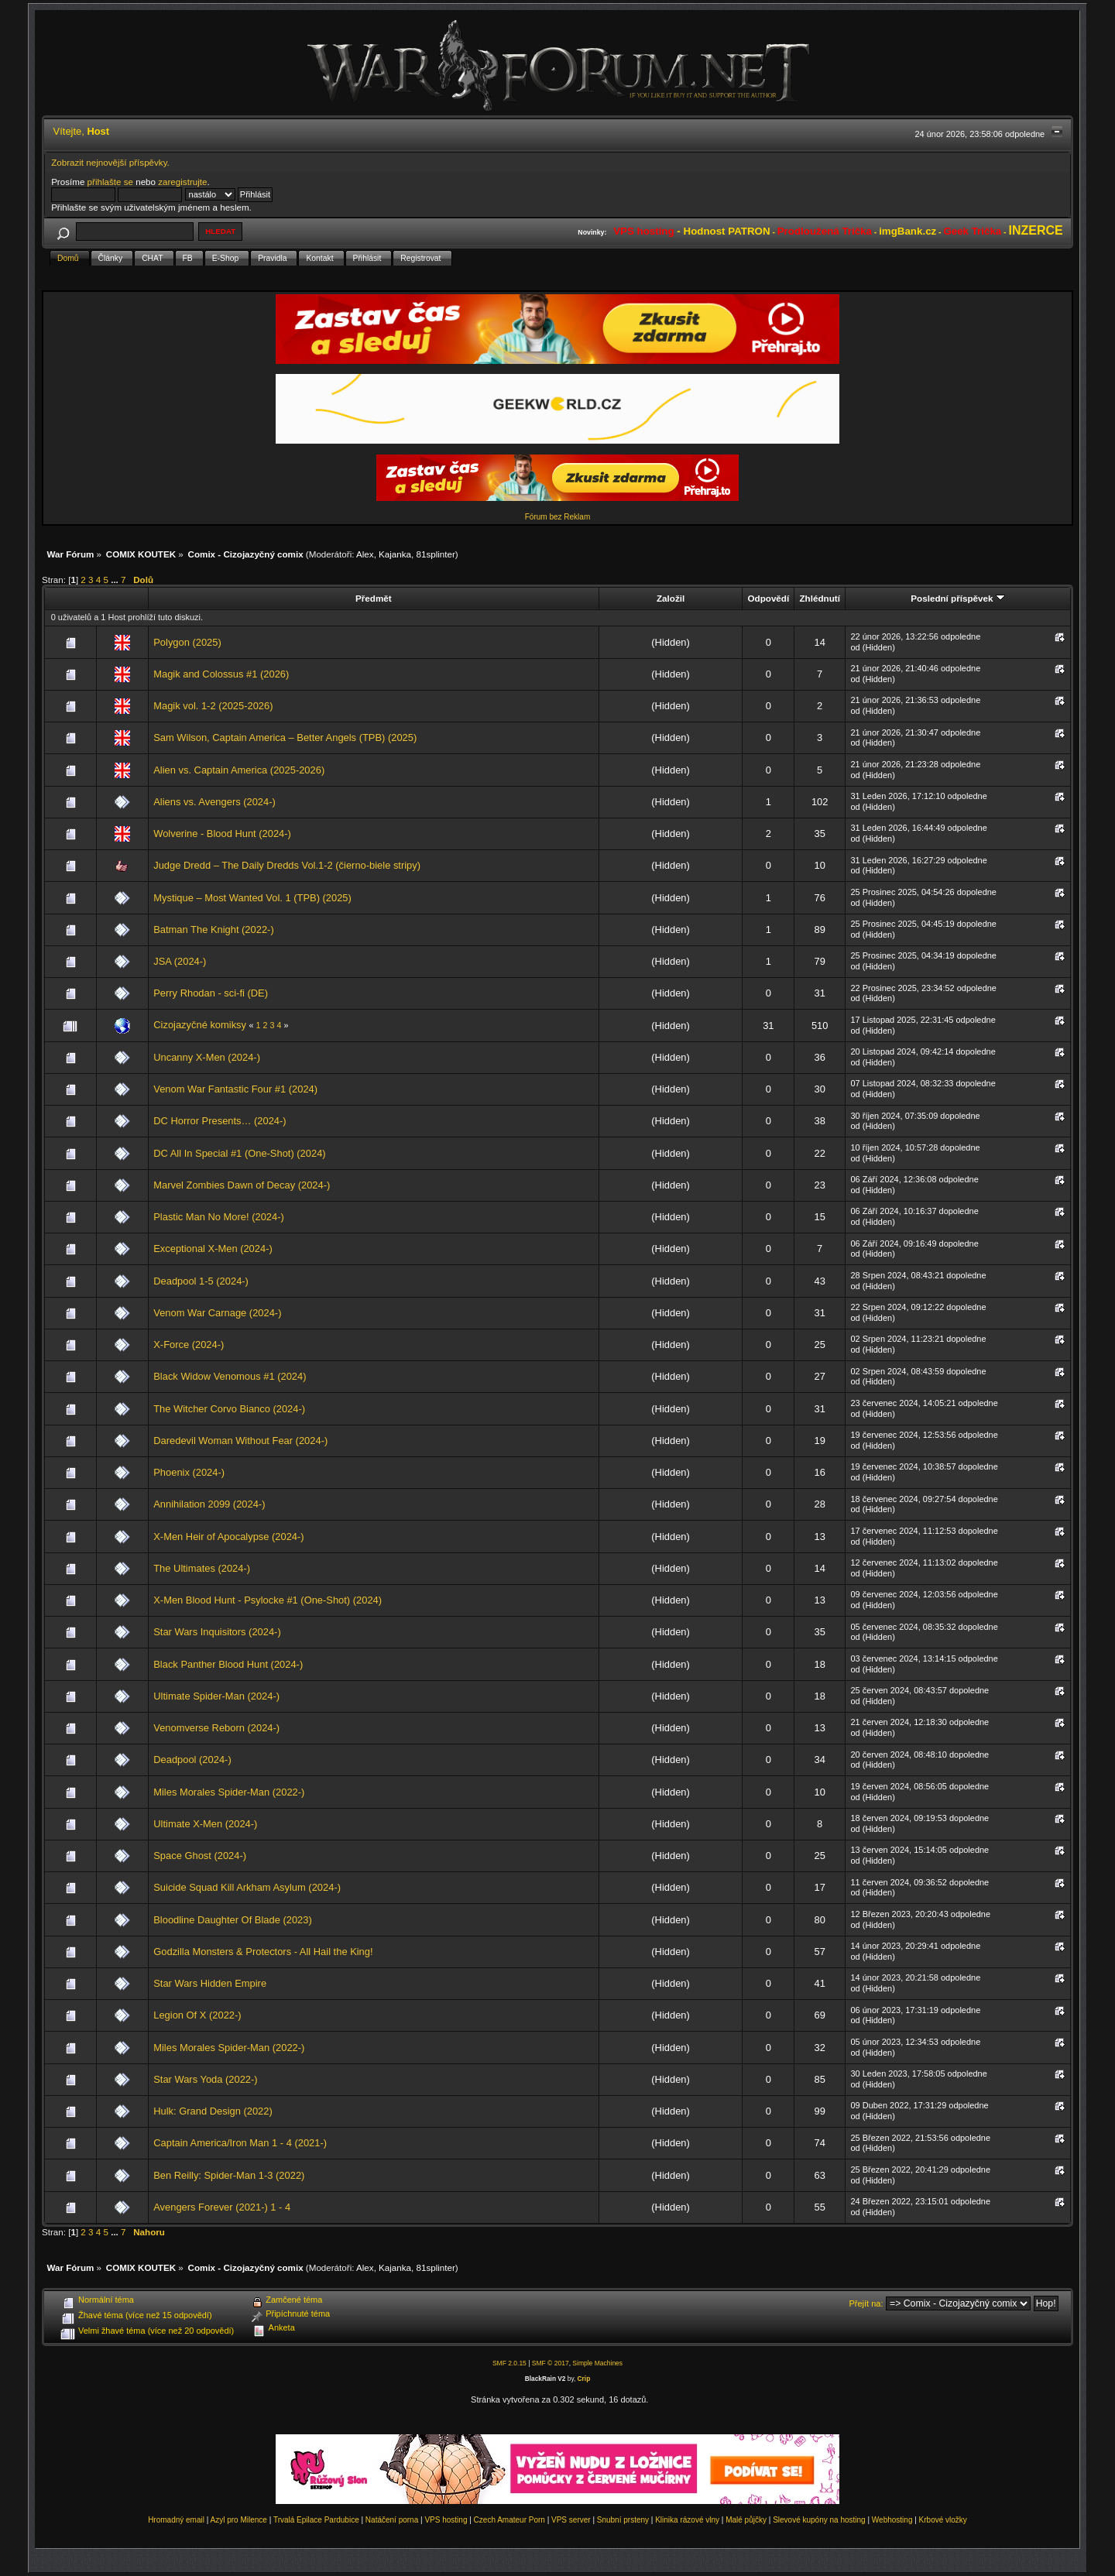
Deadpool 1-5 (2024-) (201, 1281)
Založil (670, 598)
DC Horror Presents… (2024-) (219, 1121)
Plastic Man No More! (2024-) (218, 1217)
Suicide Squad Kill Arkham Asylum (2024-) (247, 1887)
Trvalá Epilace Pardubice (316, 2520)
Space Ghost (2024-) (199, 1855)
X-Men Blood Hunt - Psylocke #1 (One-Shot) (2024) (267, 1600)
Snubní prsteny (623, 2520)
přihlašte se (110, 182)
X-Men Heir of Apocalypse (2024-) (228, 1536)
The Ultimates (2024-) (201, 1568)
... (116, 580)
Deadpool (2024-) (192, 1759)
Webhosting (892, 2520)
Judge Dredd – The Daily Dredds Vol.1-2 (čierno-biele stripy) (286, 865)
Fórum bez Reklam (557, 517)
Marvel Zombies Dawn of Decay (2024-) (241, 1185)
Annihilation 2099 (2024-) (209, 1504)
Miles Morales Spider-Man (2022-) (228, 1792)
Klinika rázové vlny (687, 2520)
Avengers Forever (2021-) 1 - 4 (221, 2207)
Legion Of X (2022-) (197, 2015)
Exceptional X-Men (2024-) (213, 1248)
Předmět (373, 598)
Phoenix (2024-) (189, 1472)
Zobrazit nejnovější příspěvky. (110, 162)
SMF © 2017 (550, 2363)
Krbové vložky (943, 2520)
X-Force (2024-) (188, 1344)
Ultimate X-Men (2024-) (205, 1824)
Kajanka (395, 554)
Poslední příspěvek (957, 598)
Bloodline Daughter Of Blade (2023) (232, 1920)
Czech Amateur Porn (509, 2520)
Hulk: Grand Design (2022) (213, 2111)
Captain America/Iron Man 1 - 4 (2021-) (240, 2143)
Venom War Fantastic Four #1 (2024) (235, 1089)
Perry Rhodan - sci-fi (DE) (210, 993)
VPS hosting (445, 2520)
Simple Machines (597, 2363)
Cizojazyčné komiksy (199, 1025)
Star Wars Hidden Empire (209, 1983)
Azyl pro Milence (239, 2520)
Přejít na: (866, 2303)
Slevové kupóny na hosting (819, 2520)
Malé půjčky (746, 2520)
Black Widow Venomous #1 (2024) (229, 1376)
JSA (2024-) (179, 961)
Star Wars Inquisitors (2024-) (217, 1632)
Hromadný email (176, 2520)
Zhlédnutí (819, 598)
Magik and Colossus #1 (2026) (221, 674)
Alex (365, 554)
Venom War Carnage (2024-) (217, 1313)
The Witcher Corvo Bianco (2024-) (229, 1409)
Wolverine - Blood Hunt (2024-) (222, 833)
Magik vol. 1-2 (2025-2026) (213, 706)
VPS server (571, 2520)
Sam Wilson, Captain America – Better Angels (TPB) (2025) (285, 737)
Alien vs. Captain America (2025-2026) (238, 770)
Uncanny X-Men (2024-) (206, 1057)
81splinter (436, 554)
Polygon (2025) (187, 642)
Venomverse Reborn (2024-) (216, 1728)
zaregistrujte (182, 182)
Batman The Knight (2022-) (213, 929)
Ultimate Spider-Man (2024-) (216, 1696)
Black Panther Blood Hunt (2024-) (228, 1664)
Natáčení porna (391, 2520)
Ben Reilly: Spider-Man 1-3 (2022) (228, 2175)
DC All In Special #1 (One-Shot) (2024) (239, 1153)
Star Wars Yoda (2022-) (205, 2079)
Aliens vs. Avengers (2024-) (214, 802)
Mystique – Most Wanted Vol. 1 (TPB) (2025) (252, 898)
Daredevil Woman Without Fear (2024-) (240, 1440)
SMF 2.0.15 (509, 2363)
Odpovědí (768, 598)
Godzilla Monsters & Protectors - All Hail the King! (262, 1951)
